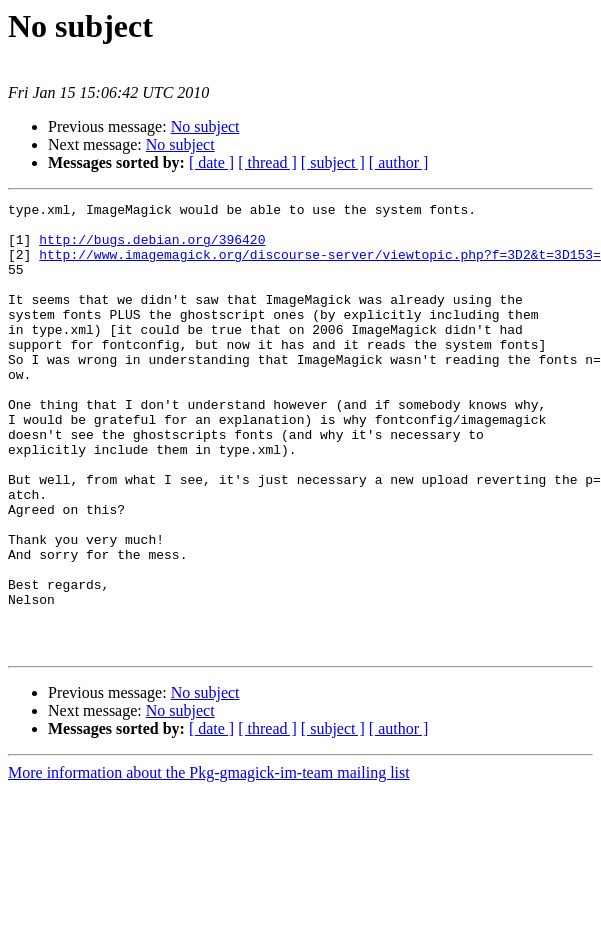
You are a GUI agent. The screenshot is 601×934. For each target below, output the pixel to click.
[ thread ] (267, 162)
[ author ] (399, 162)
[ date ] (211, 162)
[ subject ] (333, 162)
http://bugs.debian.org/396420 (152, 248)
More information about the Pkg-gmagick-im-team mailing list (209, 862)
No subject (205, 126)
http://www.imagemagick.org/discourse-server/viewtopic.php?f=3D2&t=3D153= (320, 266)
